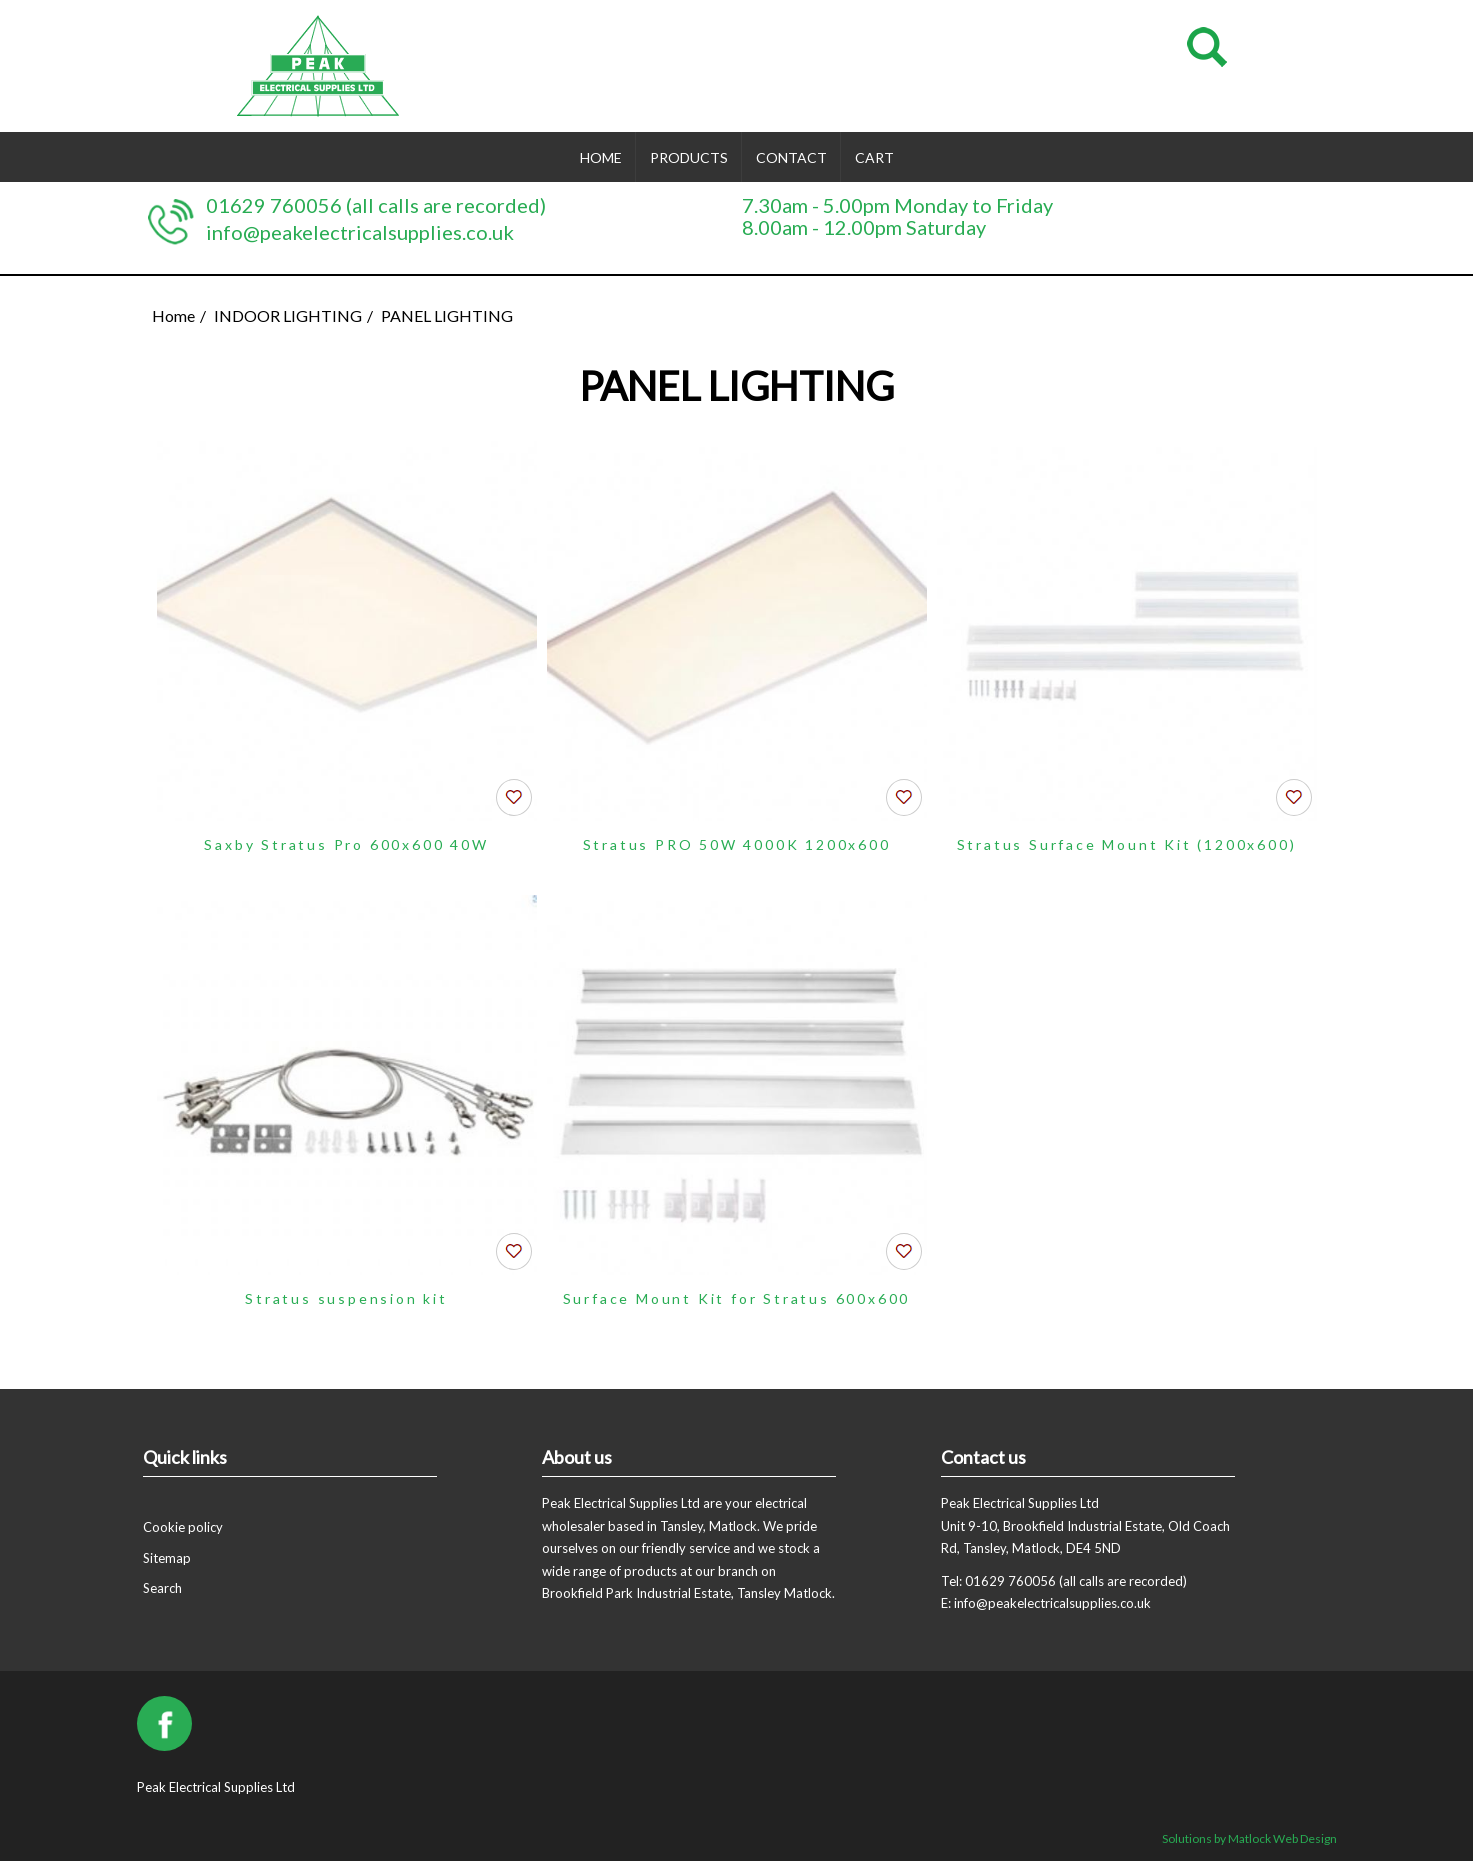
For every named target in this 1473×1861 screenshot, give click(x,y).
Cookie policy (183, 1527)
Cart (874, 157)
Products (689, 157)
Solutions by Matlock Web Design (1249, 1838)
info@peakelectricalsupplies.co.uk (360, 232)
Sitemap (167, 1558)
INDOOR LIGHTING (288, 315)
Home (601, 157)
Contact (791, 157)
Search (162, 1588)
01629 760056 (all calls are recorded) (376, 205)
